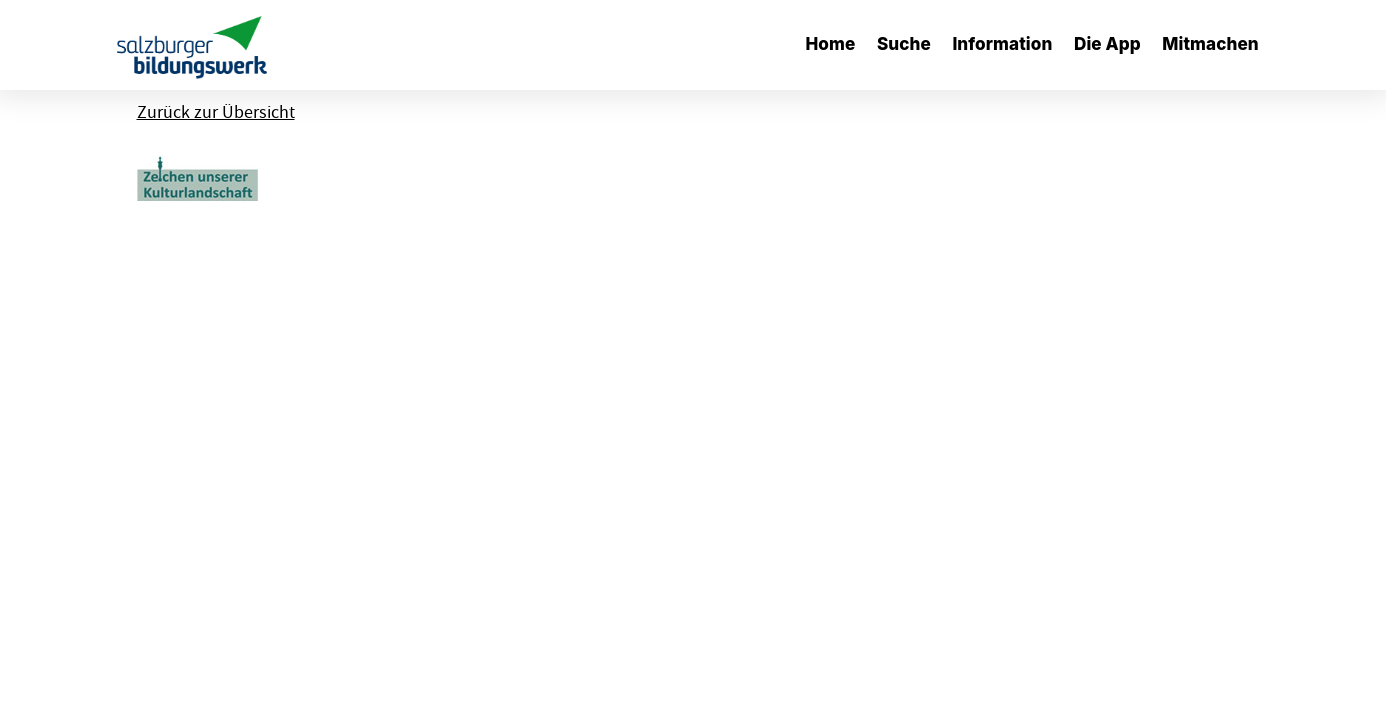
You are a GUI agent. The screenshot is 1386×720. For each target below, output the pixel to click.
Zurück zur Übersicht (216, 112)
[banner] (192, 45)
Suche (904, 43)
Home (830, 43)
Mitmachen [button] (1210, 43)
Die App (1107, 43)
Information (1002, 43)
